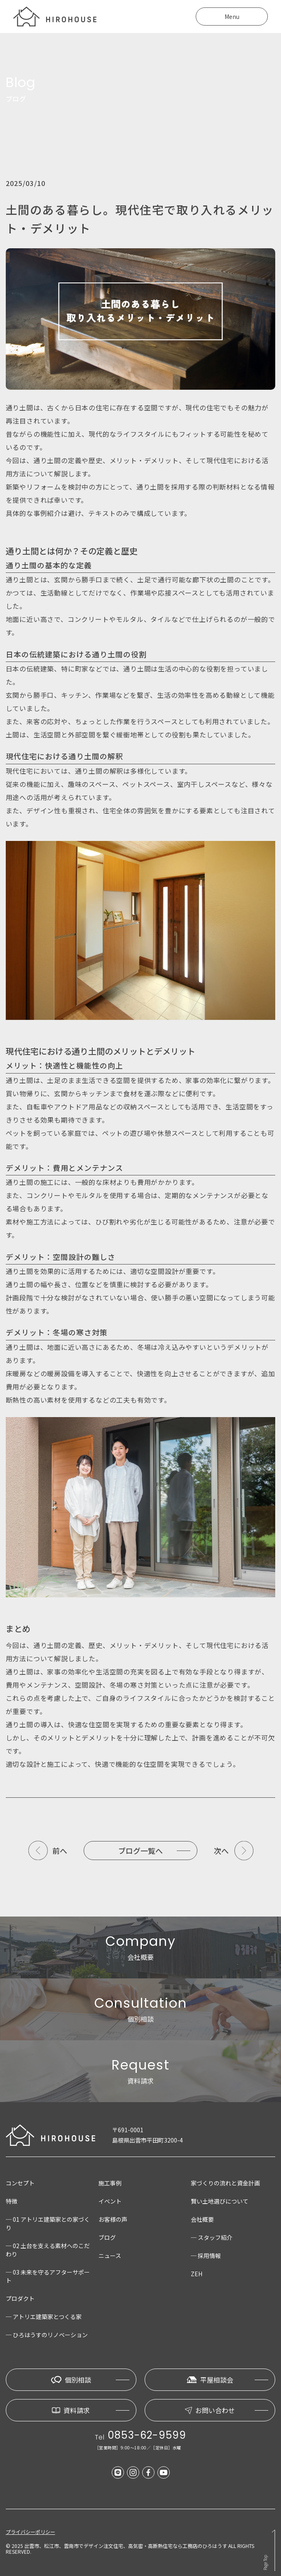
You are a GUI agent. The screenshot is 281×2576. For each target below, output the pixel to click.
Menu (232, 16)
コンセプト (20, 2183)
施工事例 (110, 2183)
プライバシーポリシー (30, 2532)
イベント (110, 2201)
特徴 (11, 2201)
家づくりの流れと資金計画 (225, 2183)
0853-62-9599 (147, 2435)
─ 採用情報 (206, 2255)
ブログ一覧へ (140, 1850)
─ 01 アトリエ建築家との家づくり (48, 2223)
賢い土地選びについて (219, 2201)
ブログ (107, 2237)
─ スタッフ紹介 (211, 2237)
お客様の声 (112, 2219)
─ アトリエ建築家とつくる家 (44, 2316)
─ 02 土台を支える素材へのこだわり (48, 2250)
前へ (59, 1850)
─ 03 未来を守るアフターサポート (48, 2276)
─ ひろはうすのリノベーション (47, 2335)
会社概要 (202, 2219)
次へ (221, 1850)
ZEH (196, 2274)
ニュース (109, 2255)
